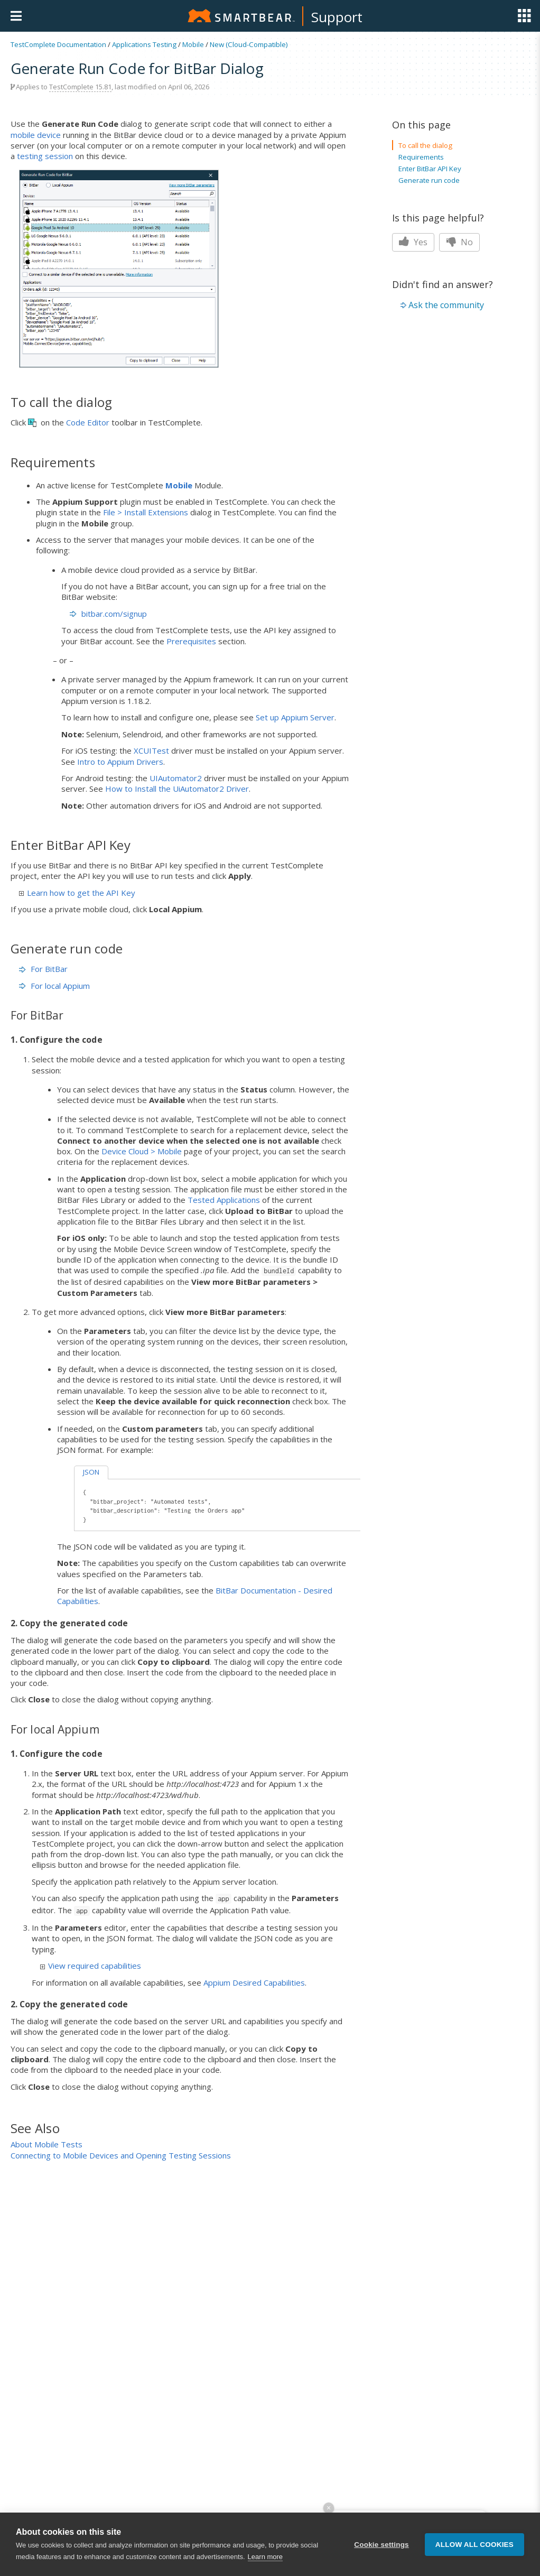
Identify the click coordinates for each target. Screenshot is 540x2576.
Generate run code (429, 180)
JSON (91, 1472)
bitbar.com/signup (114, 613)
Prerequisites (191, 641)
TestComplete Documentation (58, 44)
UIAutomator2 (176, 778)
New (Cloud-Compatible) (249, 44)
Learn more (265, 2566)
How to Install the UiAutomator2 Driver (177, 788)
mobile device (36, 134)
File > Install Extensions (145, 512)
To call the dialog (425, 145)
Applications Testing (144, 44)
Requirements (421, 157)
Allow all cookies (474, 2554)
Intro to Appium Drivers (120, 761)
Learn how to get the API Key (77, 892)
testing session (45, 156)
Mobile (193, 44)
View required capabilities (90, 1965)
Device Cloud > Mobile (141, 1151)
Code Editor (87, 422)
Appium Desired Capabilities (254, 1982)
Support (336, 16)
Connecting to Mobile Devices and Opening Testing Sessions (121, 2155)
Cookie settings (381, 2554)
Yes (413, 242)
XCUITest (151, 750)
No (459, 242)
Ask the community (446, 305)
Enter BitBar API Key (429, 168)
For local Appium (54, 985)
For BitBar (43, 968)
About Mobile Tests (46, 2144)
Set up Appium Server (295, 717)
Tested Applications (224, 1199)
